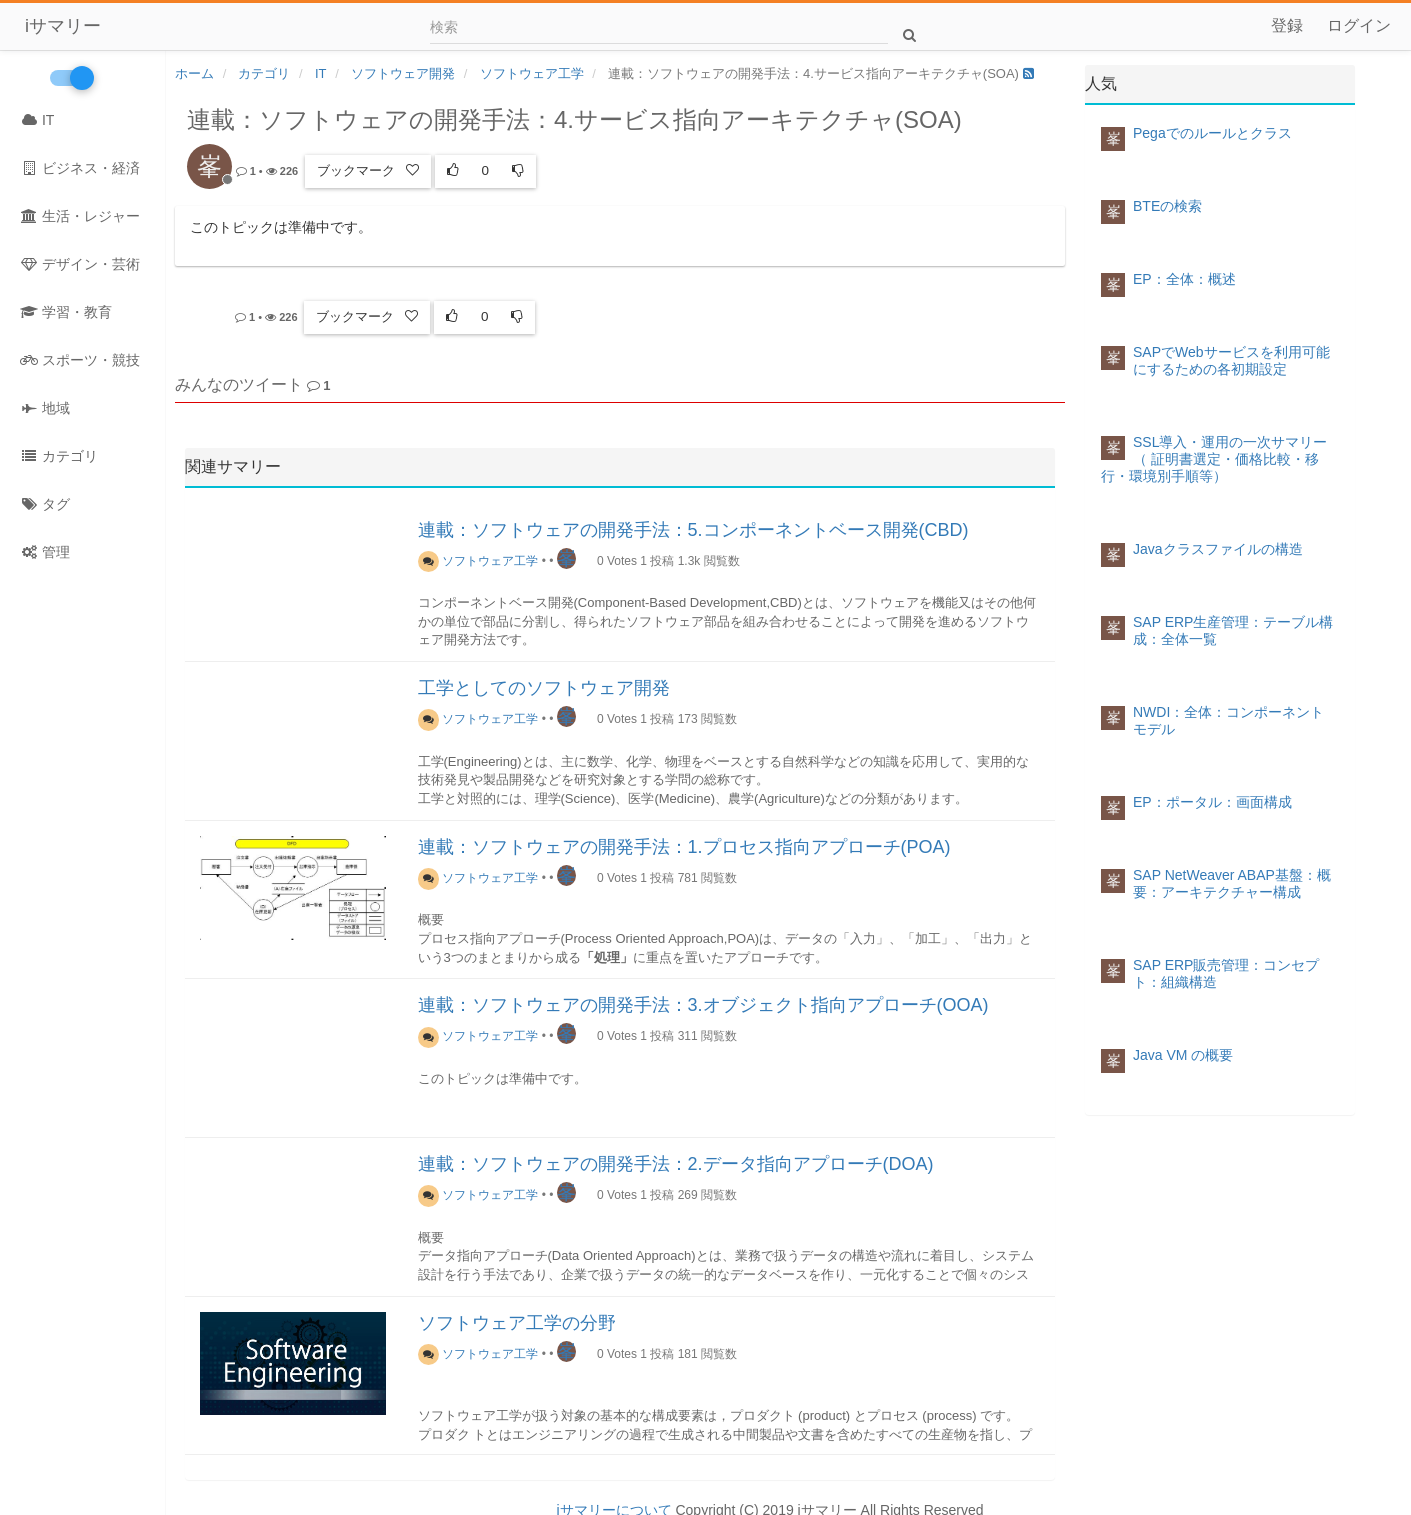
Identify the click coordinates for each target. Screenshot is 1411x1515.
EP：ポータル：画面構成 (1212, 802)
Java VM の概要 (1183, 1055)
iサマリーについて (613, 1505)
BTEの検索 (1167, 206)
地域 (45, 408)
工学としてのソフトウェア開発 (544, 683)
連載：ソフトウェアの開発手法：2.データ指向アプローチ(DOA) (676, 1159)
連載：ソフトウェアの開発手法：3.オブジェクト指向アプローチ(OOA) (703, 1000)
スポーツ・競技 (80, 360)
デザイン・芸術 (80, 264)
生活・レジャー (80, 216)
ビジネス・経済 (80, 168)
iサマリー (63, 26)
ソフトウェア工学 (478, 556)
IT (37, 120)
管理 (45, 552)
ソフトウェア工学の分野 (517, 1318)
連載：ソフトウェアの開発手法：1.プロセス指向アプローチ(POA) (684, 842)
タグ (45, 504)
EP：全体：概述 (1184, 279)
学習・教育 (66, 312)
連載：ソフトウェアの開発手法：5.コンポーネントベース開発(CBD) (693, 525)
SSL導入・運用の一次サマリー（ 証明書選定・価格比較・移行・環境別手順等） (1214, 459)
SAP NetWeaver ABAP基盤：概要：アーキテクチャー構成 (1232, 883)
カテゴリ (59, 456)
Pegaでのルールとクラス (1212, 133)
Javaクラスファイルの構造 (1218, 549)
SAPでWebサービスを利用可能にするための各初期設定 (1231, 360)
